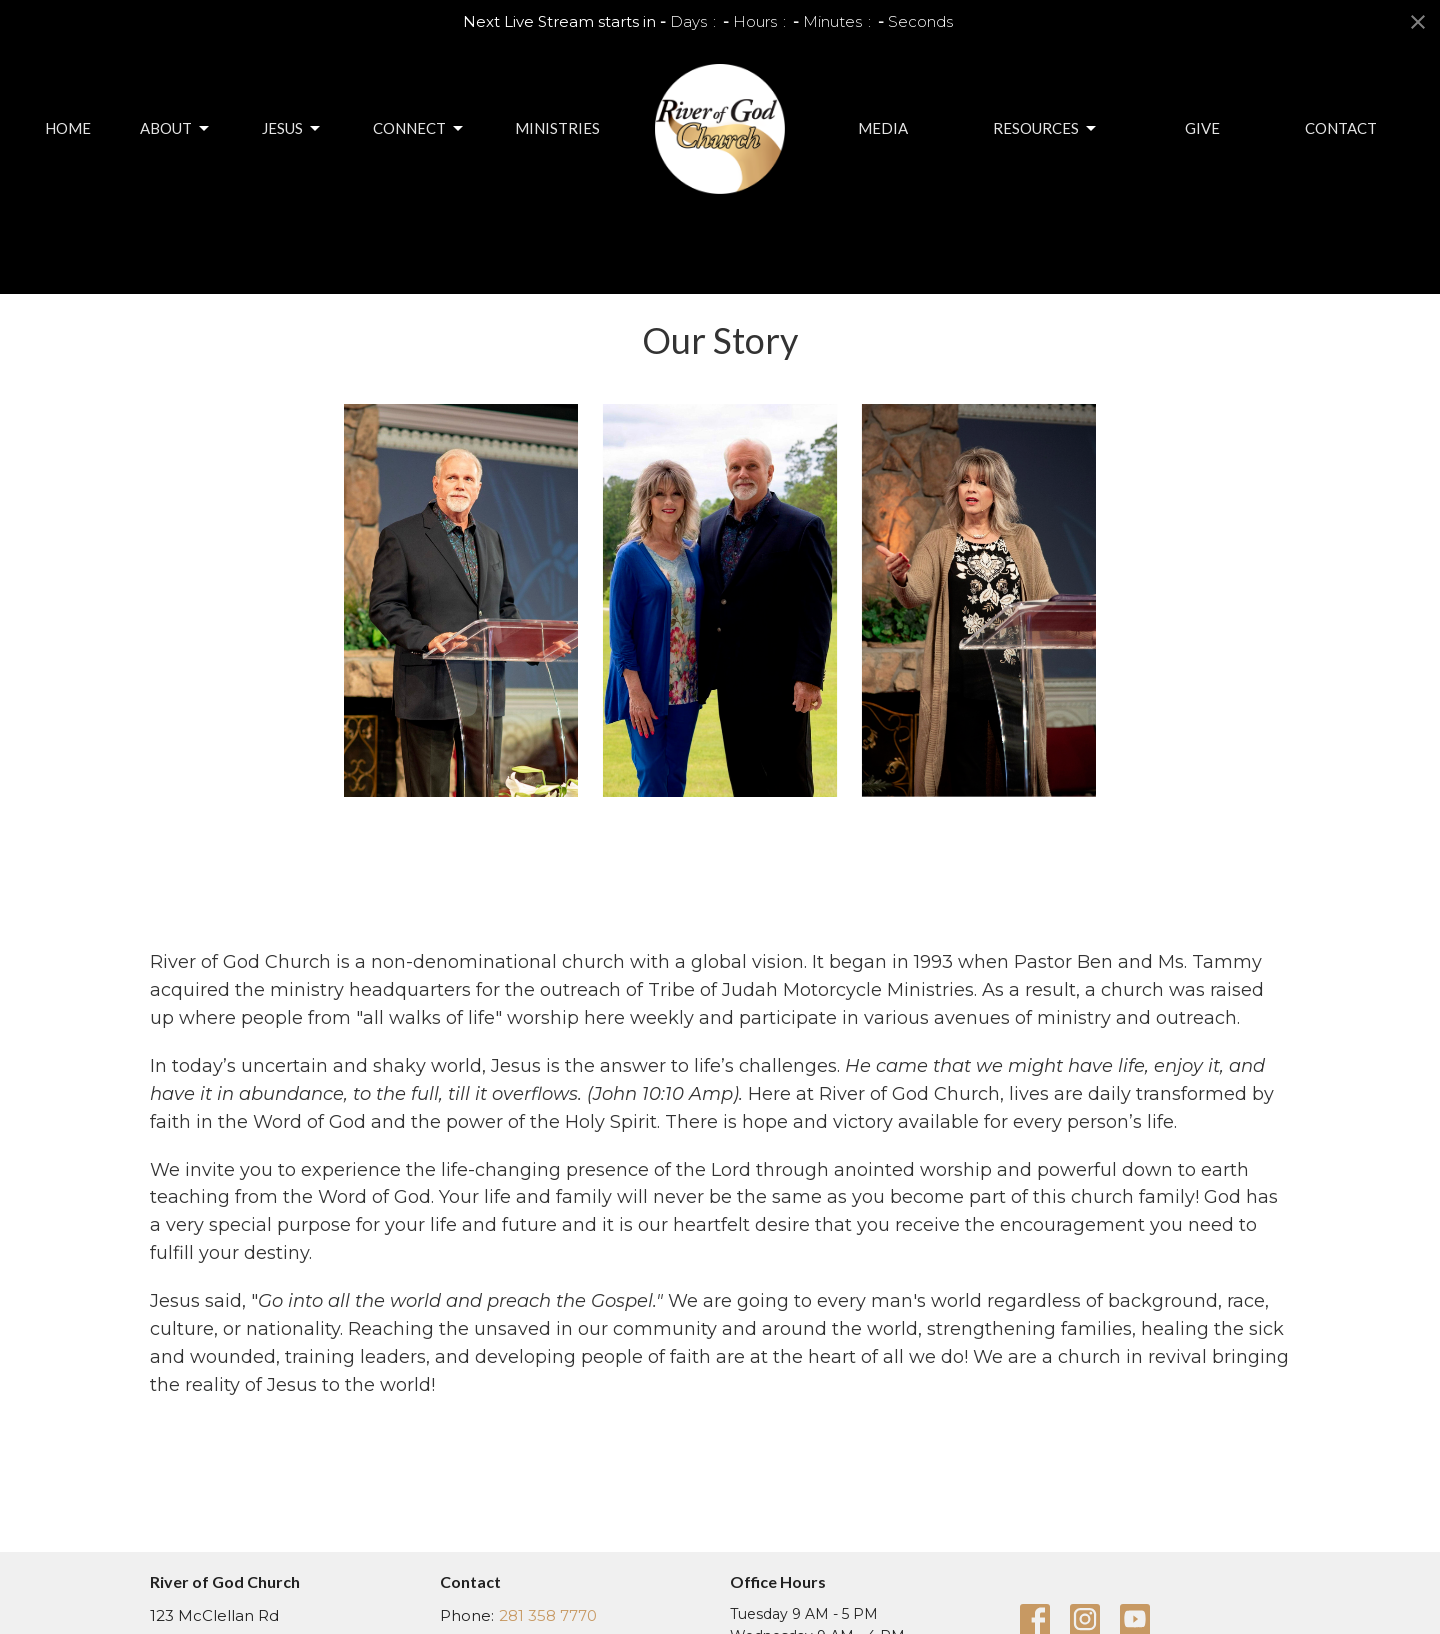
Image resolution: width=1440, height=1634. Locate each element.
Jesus (292, 129)
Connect (419, 129)
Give (1202, 128)
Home (68, 128)
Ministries (557, 128)
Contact (1341, 128)
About (176, 129)
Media (883, 128)
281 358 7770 (548, 1615)
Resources (1046, 129)
